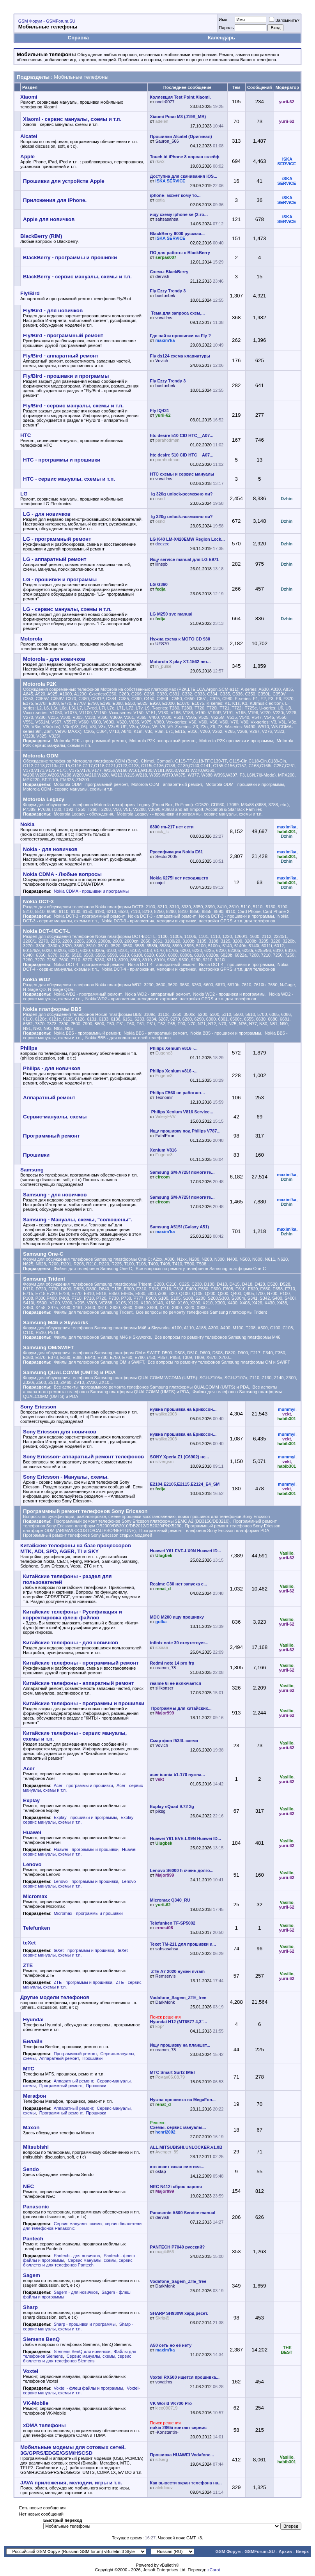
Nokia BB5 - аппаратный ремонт (155, 1033)
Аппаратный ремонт (59, 2058)
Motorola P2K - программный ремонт (90, 740)
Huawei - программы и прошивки (86, 1849)
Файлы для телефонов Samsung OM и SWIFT (99, 1362)
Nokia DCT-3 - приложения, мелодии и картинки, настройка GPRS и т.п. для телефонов (188, 920)
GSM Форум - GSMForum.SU (46, 21)
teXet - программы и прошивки (84, 1950)
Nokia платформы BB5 (52, 1009)
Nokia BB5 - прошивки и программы (225, 1033)
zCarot (213, 2569)
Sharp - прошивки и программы (85, 2324)
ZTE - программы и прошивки (83, 1982)
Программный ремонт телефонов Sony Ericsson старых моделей (87, 1535)
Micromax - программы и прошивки (88, 1913)
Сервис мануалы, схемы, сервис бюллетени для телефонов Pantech (78, 2262)
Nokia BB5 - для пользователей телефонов (128, 1037)
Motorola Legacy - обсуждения (83, 814)
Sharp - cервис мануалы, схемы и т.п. (78, 2326)
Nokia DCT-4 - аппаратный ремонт (161, 964)
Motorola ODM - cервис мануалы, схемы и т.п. (68, 789)
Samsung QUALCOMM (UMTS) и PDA (69, 1372)
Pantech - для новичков (77, 2255)
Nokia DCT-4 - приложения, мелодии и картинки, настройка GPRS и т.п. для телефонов (188, 969)
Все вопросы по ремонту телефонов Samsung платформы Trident (201, 1312)
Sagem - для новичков (76, 2292)
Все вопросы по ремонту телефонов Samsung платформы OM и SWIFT (219, 1362)
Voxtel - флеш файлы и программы (88, 2388)
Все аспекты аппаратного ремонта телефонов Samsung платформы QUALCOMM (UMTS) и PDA (150, 1389)
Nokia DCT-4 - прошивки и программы (236, 964)
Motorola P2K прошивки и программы (236, 740)
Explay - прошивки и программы (85, 1817)
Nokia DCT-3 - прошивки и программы (236, 916)
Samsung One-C (43, 1254)
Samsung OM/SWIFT (48, 1347)
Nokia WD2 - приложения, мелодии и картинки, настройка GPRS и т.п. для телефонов (170, 998)
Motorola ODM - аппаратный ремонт (166, 784)
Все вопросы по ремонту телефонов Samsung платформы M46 (217, 1337)
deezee (163, 543)
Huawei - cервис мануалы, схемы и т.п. (81, 1851)
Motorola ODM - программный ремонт (91, 784)
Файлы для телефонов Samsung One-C (93, 1268)
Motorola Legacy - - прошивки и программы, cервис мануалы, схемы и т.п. (189, 814)
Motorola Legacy (43, 799)
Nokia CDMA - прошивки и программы (91, 891)
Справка (78, 38)
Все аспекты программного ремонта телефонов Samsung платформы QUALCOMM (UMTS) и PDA (151, 1387)
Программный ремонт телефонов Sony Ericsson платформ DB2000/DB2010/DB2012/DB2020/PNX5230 (150, 1523)
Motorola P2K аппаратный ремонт (162, 740)
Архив (285, 2551)
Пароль (226, 27)
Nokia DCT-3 (38, 901)
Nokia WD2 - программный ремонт (88, 994)
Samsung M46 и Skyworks (55, 1322)
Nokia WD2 (36, 979)
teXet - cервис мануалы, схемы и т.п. (76, 1952)
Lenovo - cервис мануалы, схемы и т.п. (80, 1883)
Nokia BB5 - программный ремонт (87, 1033)
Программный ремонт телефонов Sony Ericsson (85, 1511)
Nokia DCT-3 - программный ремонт (89, 916)
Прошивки (92, 2058)
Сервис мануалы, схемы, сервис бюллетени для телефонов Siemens (77, 2358)
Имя (223, 19)
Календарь (221, 38)
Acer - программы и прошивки (83, 1785)
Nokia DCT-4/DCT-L (46, 931)
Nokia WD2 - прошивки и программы (229, 994)
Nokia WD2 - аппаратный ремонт (157, 994)
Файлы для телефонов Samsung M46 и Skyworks (102, 1337)
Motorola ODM (40, 756)
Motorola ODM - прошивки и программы (244, 784)
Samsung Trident (44, 1279)
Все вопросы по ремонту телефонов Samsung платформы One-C (201, 1268)
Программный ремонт (75, 2053)
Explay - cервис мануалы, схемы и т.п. (79, 1819)
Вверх (302, 2551)
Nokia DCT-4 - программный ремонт (89, 964)
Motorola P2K (40, 684)
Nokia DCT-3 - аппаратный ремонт (161, 916)
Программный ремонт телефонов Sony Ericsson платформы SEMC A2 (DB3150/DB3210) (142, 1521)
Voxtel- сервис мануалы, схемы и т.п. (81, 2390)
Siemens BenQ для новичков (82, 2351)
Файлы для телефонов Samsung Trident (93, 1312)
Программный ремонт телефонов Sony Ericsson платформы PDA (204, 1530)
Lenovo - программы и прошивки (86, 1881)
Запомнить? (284, 20)
